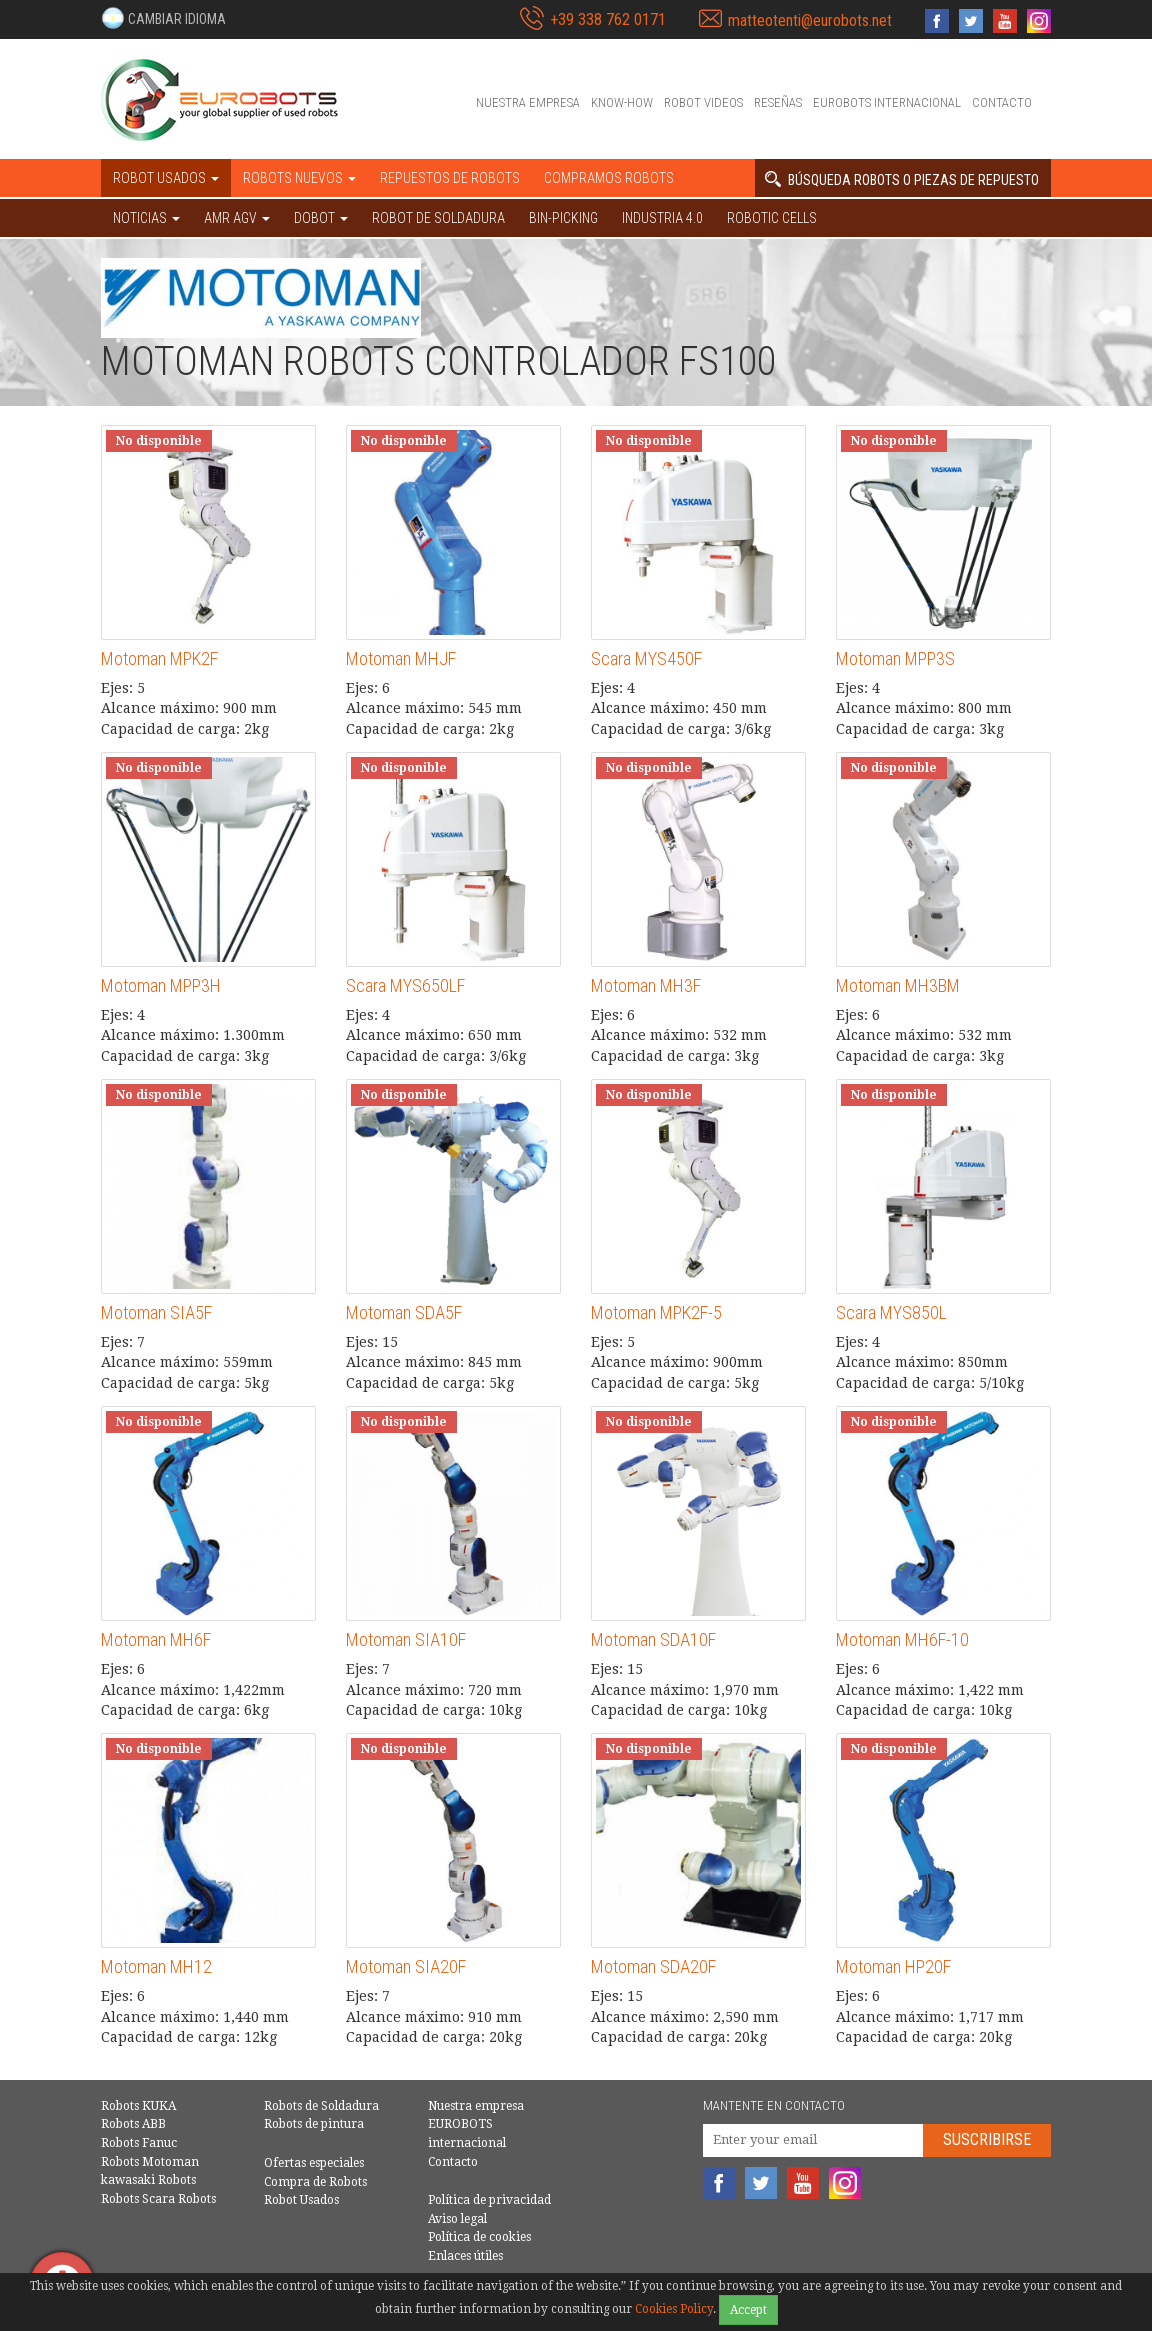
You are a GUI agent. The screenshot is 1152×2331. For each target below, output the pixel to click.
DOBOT (321, 218)
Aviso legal (457, 2219)
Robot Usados (301, 2200)
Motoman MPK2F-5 (656, 1312)
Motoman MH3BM (898, 985)
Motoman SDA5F (404, 1312)
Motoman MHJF (401, 658)
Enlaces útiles (465, 2256)
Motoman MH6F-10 (902, 1639)
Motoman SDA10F (653, 1639)
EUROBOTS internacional (887, 102)
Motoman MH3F (646, 985)
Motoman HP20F (893, 1966)
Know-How (622, 102)
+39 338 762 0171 (608, 19)
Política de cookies (479, 2237)
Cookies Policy (674, 2309)
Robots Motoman (150, 2162)
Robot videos (703, 102)
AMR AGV (237, 218)
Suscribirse (987, 2139)
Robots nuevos (299, 178)
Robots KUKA (138, 2106)
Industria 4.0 (662, 218)
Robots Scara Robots (158, 2199)
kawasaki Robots (148, 2180)
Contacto (1002, 102)
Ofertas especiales (314, 2163)
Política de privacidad (489, 2200)
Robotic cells (772, 218)
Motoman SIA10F (406, 1639)
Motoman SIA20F (406, 1966)
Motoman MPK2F (159, 658)
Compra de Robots (315, 2182)
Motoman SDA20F (653, 1966)
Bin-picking (563, 218)
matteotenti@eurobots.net (810, 20)
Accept (748, 2310)
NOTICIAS (146, 218)
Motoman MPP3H (161, 985)
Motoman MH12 (156, 1966)
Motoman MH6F (156, 1639)
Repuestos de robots (450, 178)
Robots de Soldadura (321, 2106)
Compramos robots (609, 178)
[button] (163, 18)
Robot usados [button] (166, 178)
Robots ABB (133, 2124)
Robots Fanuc (139, 2143)
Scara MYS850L (891, 1312)
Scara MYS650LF (405, 985)
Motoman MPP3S (895, 658)
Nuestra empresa (528, 102)
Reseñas (778, 102)
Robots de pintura (314, 2124)
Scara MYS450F (646, 658)
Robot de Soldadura (438, 218)
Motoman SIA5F (156, 1312)
